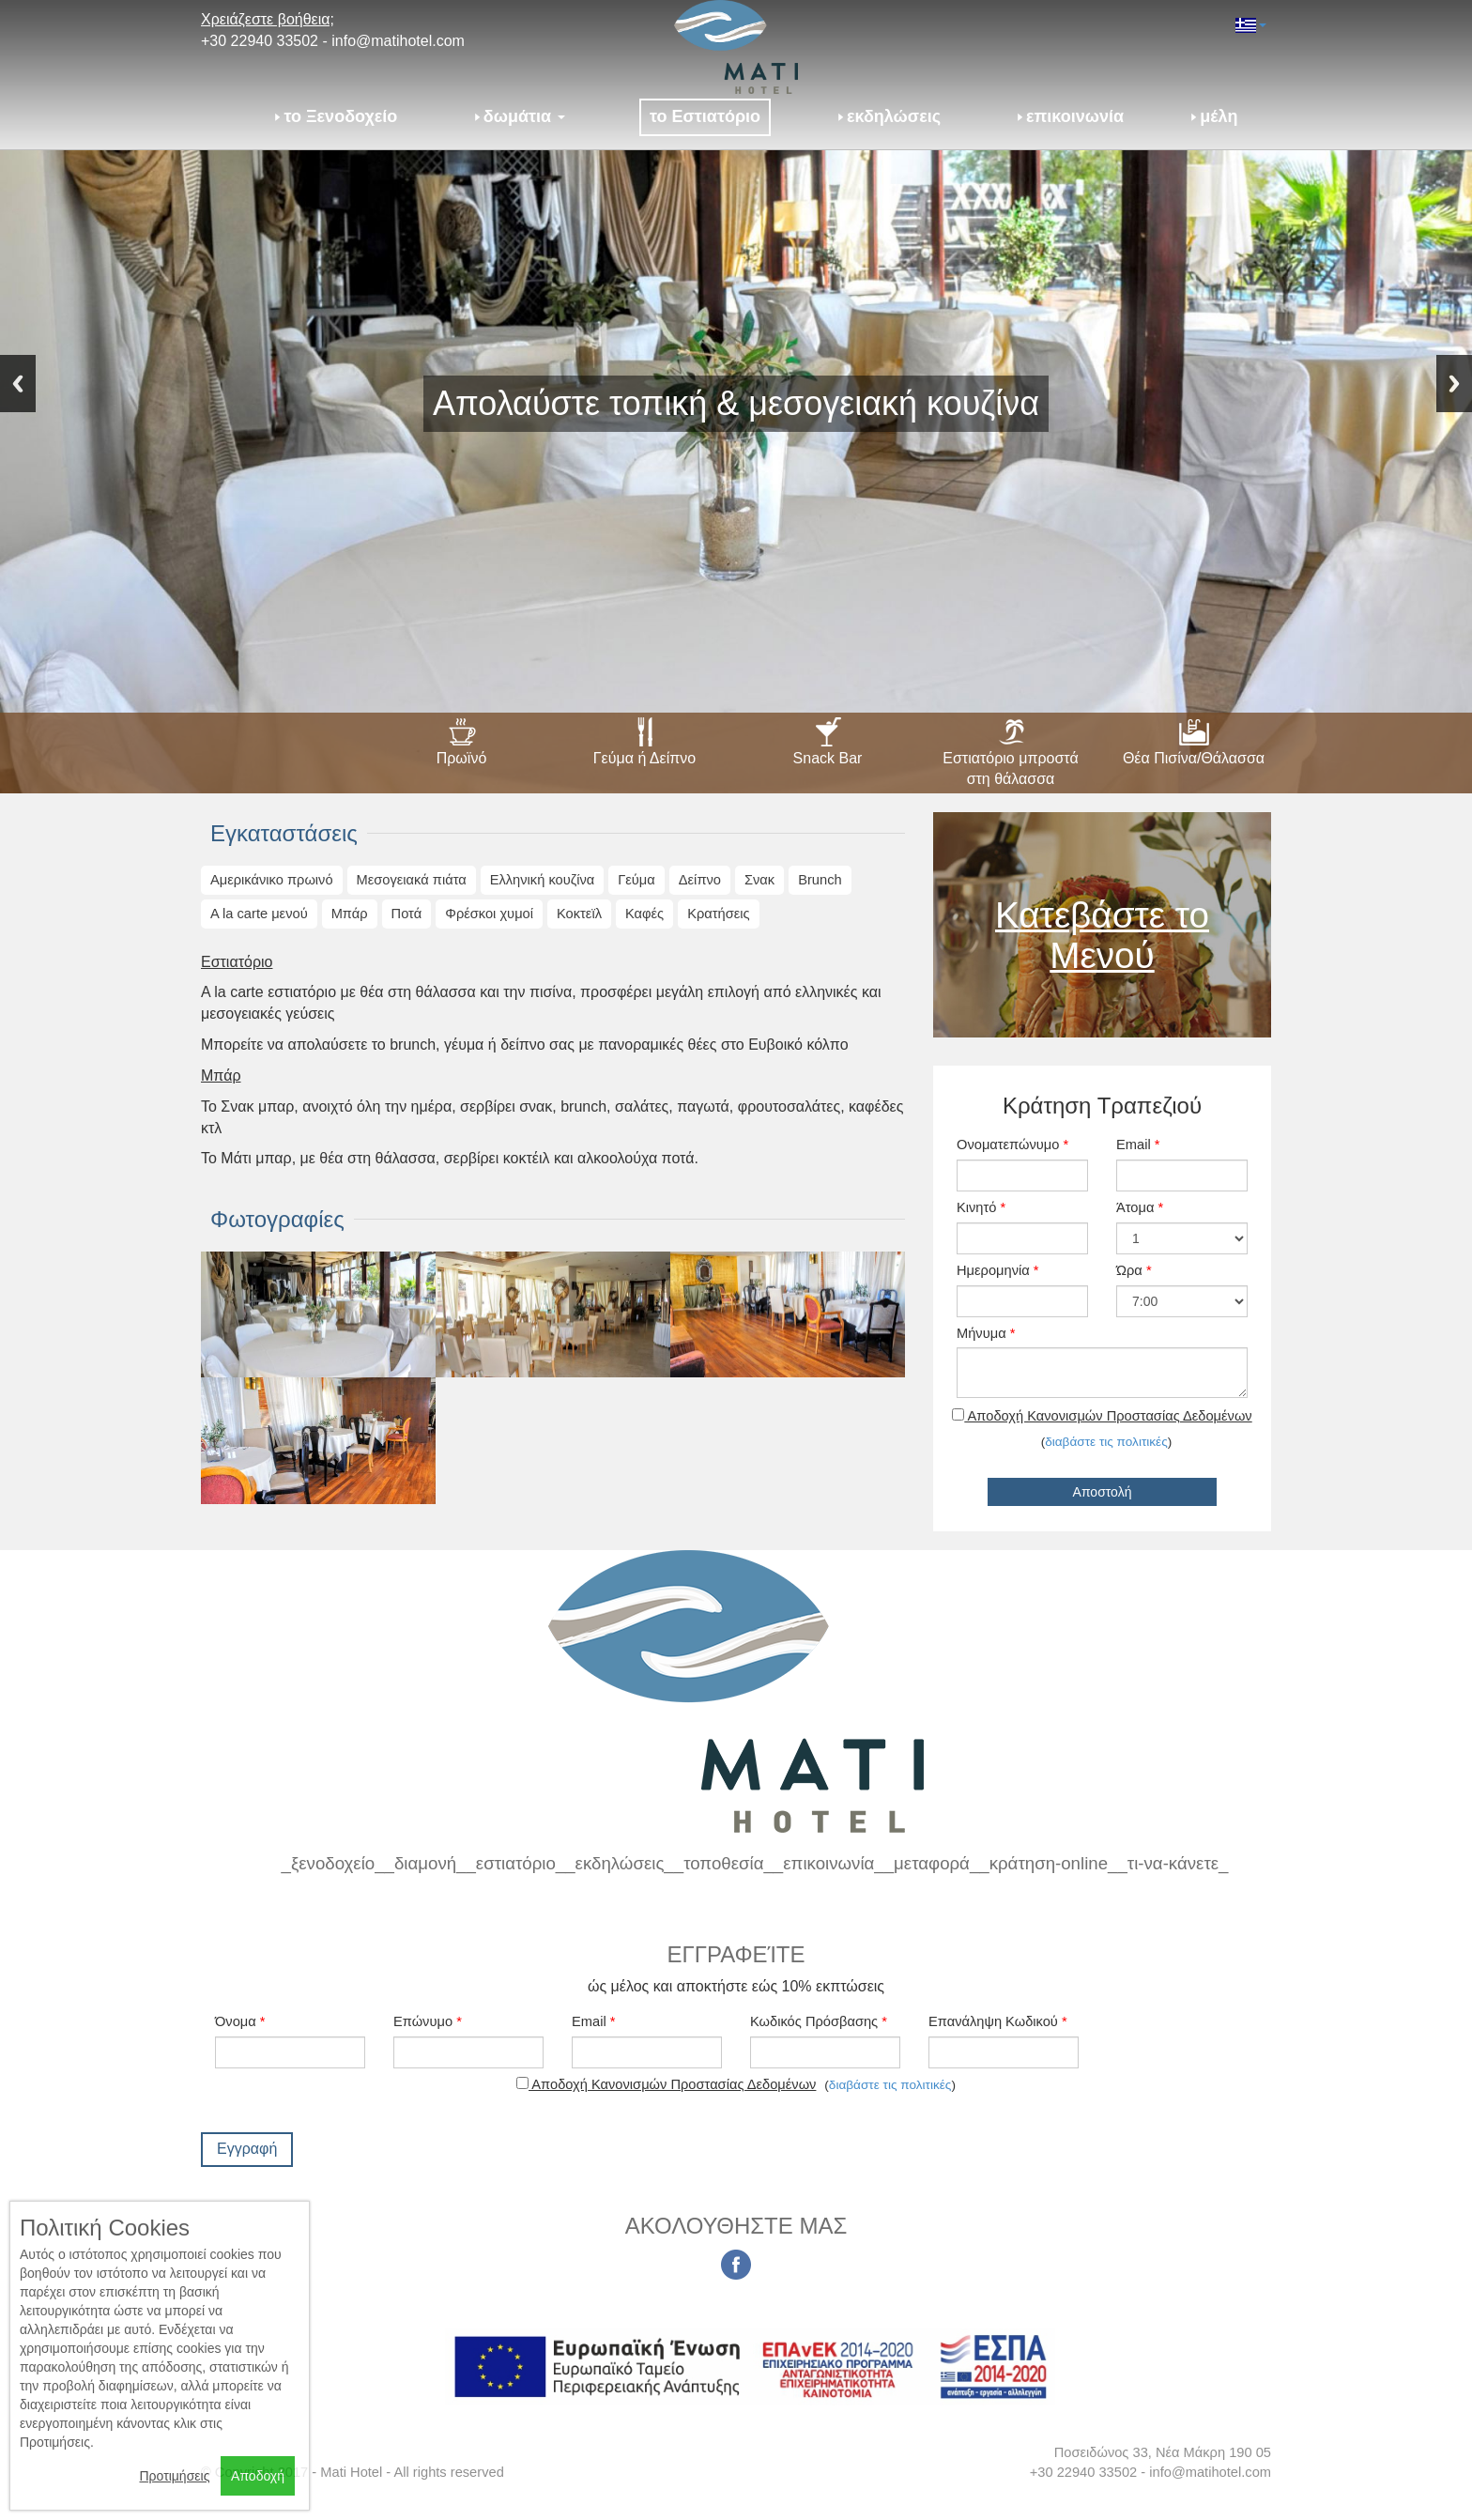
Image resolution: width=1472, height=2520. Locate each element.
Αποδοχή (257, 2475)
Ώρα (1134, 1270)
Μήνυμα (986, 1333)
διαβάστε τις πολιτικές (1106, 1442)
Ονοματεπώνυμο (1012, 1144)
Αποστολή (1102, 1491)
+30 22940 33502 (259, 41)
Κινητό (981, 1207)
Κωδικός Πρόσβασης (818, 2021)
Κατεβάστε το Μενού (1102, 935)
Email (1137, 1144)
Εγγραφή (247, 2149)
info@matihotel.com (398, 41)
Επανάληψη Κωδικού (997, 2021)
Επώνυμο (427, 2021)
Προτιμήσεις (174, 2475)
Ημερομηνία (998, 1270)
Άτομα (1139, 1207)
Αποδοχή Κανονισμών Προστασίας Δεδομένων (1101, 1415)
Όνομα (240, 2021)
